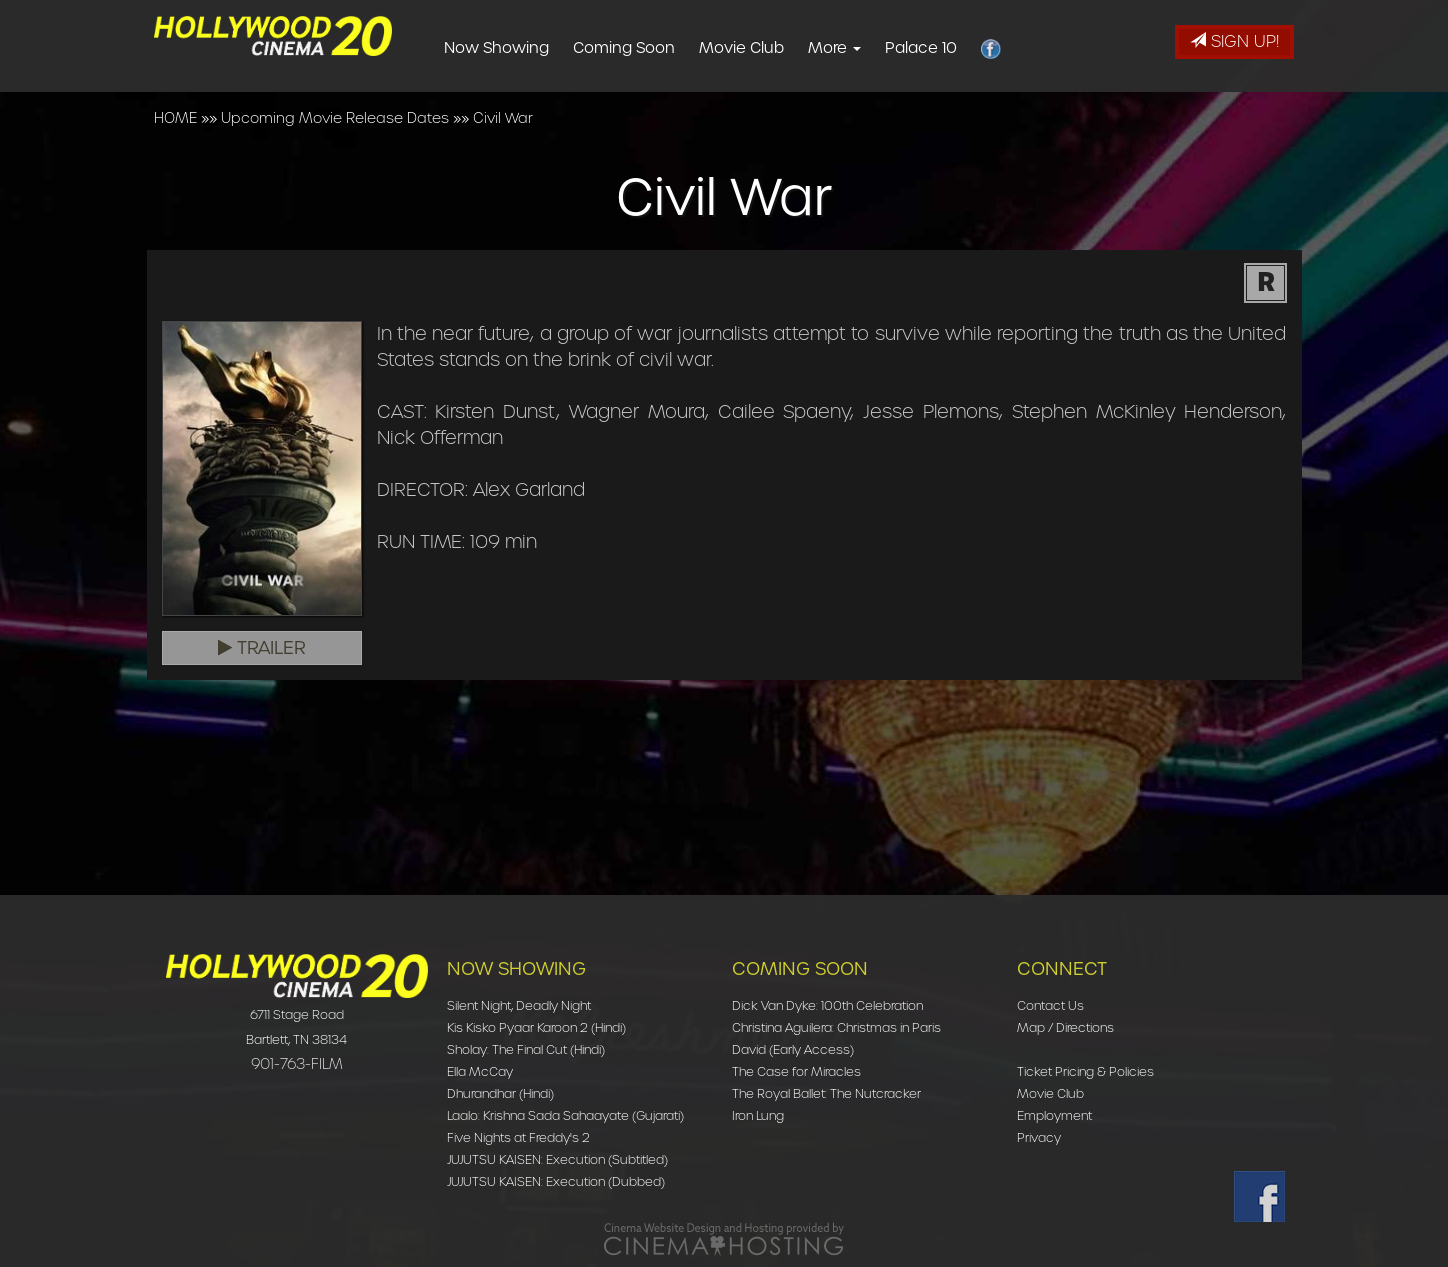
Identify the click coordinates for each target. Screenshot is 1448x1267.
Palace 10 (956, 48)
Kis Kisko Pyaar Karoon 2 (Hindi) (536, 1027)
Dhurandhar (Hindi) (500, 1093)
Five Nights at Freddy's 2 (518, 1137)
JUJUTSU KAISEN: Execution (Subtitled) (557, 1159)
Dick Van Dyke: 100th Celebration (827, 1005)
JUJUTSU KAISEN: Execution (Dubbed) (556, 1181)
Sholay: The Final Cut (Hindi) (526, 1049)
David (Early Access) (793, 1049)
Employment (1054, 1115)
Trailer (262, 648)
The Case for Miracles (796, 1071)
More (869, 48)
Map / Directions (1065, 1027)
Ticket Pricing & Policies (1085, 1071)
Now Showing (531, 48)
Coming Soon (659, 48)
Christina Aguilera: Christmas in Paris (836, 1027)
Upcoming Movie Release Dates (335, 118)
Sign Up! (1234, 41)
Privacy (1039, 1137)
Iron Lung (758, 1115)
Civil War (503, 118)
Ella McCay (480, 1071)
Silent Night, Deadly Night (519, 1005)
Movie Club (776, 48)
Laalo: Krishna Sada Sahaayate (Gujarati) (565, 1115)
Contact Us (1050, 1005)
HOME (175, 118)
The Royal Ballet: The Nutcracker (826, 1093)
